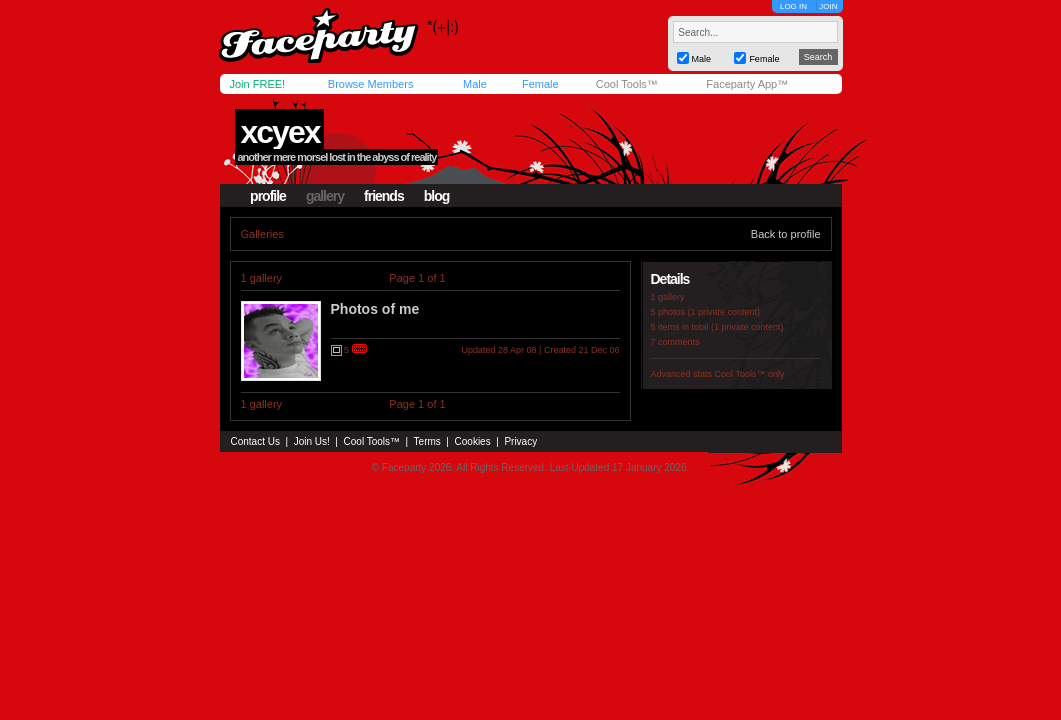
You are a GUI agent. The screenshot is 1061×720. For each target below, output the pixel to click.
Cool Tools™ (627, 84)
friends (384, 196)
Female (540, 84)
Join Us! (312, 441)
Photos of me (375, 309)
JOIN (828, 6)
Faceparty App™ (747, 84)
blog (437, 196)
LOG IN (793, 6)
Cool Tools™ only (750, 374)
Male (475, 84)
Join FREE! (258, 84)
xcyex (279, 132)
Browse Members (371, 84)
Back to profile (786, 234)
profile (268, 196)
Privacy (520, 441)
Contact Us (255, 441)
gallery (325, 196)
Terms (427, 441)
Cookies (473, 441)
